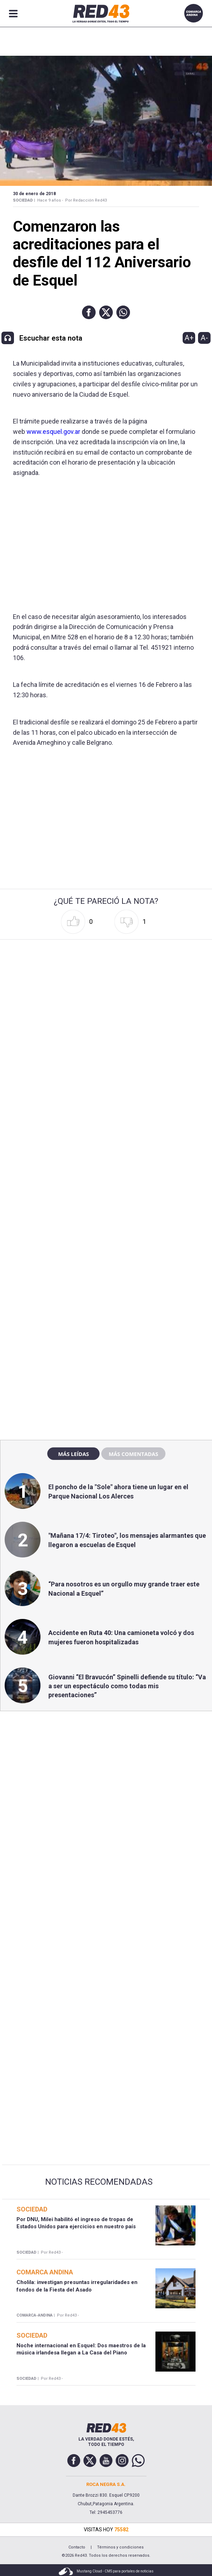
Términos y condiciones (120, 2547)
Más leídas (73, 1453)
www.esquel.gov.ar (53, 431)
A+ (189, 337)
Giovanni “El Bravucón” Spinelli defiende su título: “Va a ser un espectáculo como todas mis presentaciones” (127, 1686)
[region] (106, 1281)
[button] (89, 312)
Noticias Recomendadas (99, 2182)
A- (204, 337)
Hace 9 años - (50, 200)
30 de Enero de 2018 (34, 193)
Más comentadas (133, 1453)
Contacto (76, 2547)
